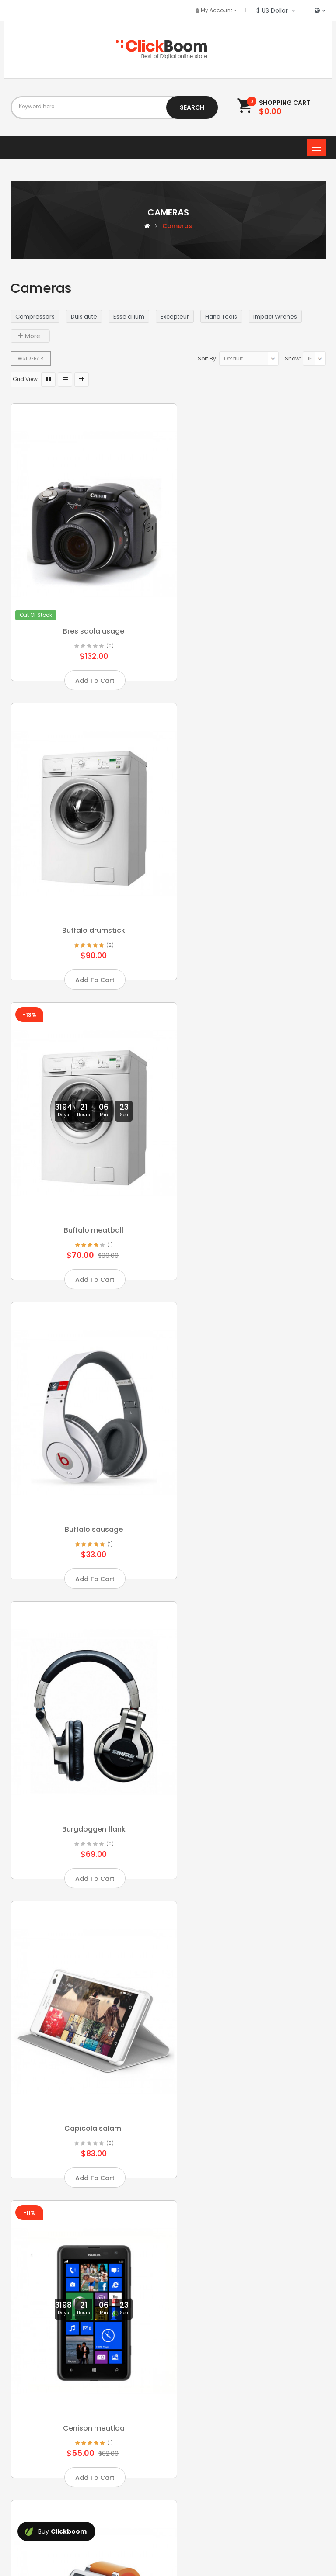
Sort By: (207, 358)
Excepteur (175, 316)
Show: (293, 358)
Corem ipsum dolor (86, 2004)
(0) (102, 625)
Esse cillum (128, 316)
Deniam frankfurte (86, 2283)
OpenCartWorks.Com (169, 2538)
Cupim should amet (250, 2004)
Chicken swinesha (86, 1726)
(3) (102, 1740)
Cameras (177, 226)
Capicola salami (250, 1168)
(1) (102, 903)
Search (192, 107)
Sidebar (31, 358)
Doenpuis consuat (250, 2283)
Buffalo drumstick (250, 610)
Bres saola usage (86, 610)
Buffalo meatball (86, 889)
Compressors (35, 316)
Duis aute (84, 316)
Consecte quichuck (250, 1726)
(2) (266, 625)
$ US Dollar (275, 10)
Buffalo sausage (250, 889)
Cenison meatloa (86, 1447)
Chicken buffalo (250, 1447)
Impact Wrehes (275, 316)
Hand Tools (221, 316)
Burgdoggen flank (86, 1168)
